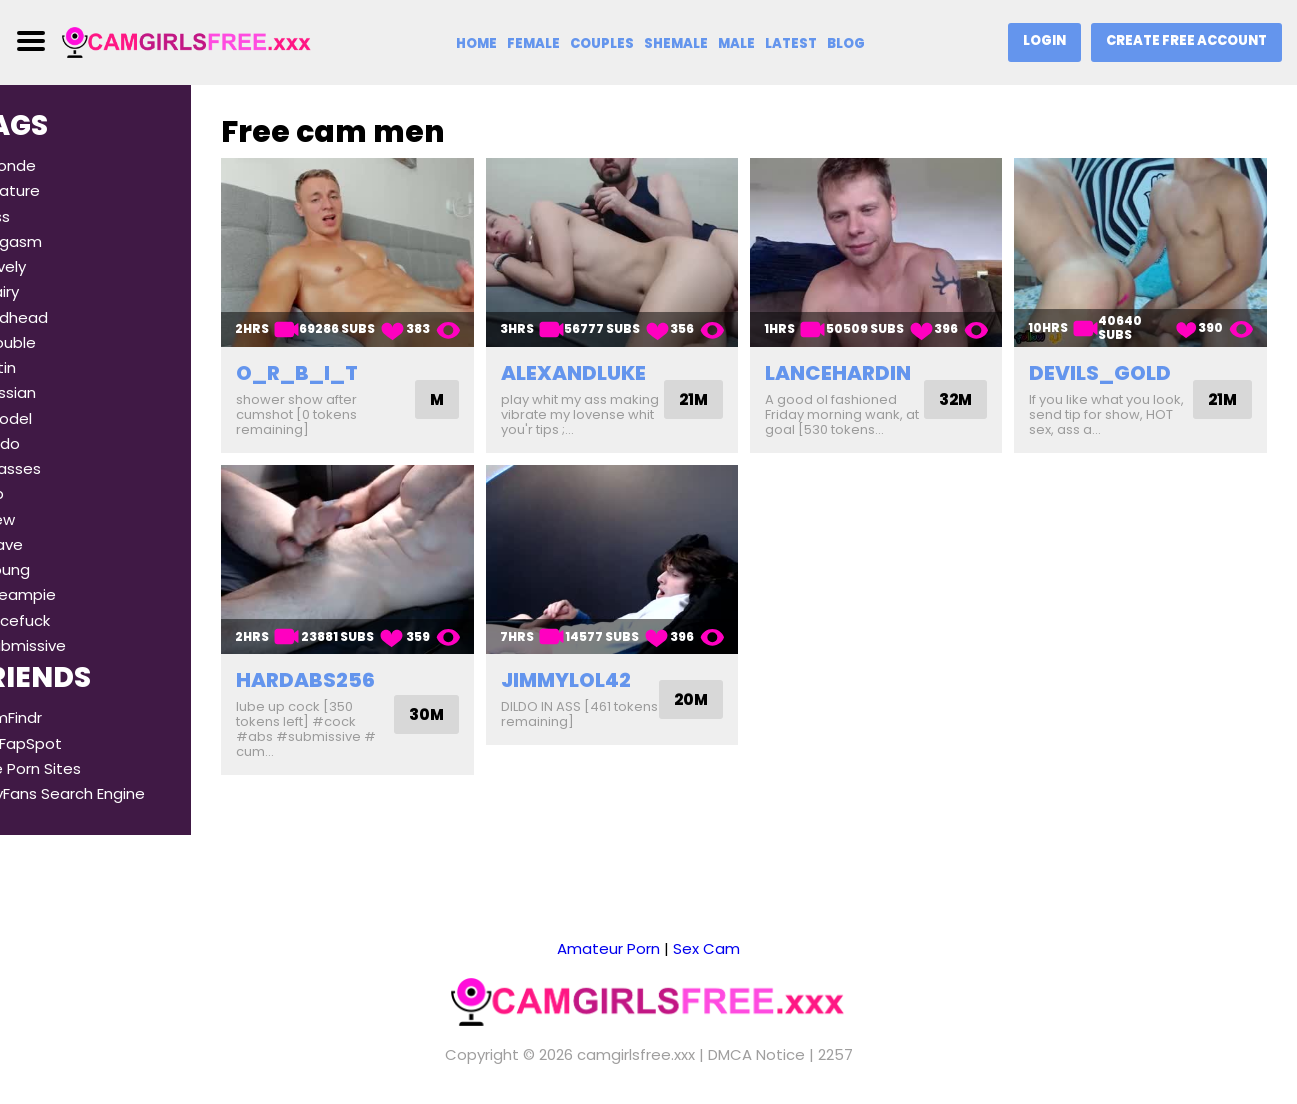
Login (1044, 40)
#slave (51, 544)
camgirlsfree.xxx (636, 1054)
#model (55, 418)
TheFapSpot (70, 743)
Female (533, 43)
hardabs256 (359, 675)
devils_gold (1114, 363)
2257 (835, 1054)
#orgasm (60, 241)
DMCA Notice (756, 1054)
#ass (44, 216)
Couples (602, 43)
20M (718, 694)
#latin (47, 367)
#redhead (63, 317)
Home (476, 43)
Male (736, 43)
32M (969, 389)
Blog (846, 43)
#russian (57, 392)
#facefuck (64, 620)
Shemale (676, 43)
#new (47, 519)
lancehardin (865, 363)
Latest (791, 43)
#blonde (57, 165)
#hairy (49, 291)
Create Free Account (1186, 40)
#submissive (72, 645)
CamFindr (60, 717)
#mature (59, 190)
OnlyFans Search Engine (112, 793)
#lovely (52, 266)
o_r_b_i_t (351, 363)
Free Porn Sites (80, 768)
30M (466, 709)
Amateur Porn (608, 948)
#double (57, 342)
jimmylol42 (606, 675)
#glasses (60, 468)
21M (720, 397)
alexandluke (613, 363)
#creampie (67, 594)
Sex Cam (706, 948)
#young (54, 569)
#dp (41, 493)
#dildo (49, 443)
